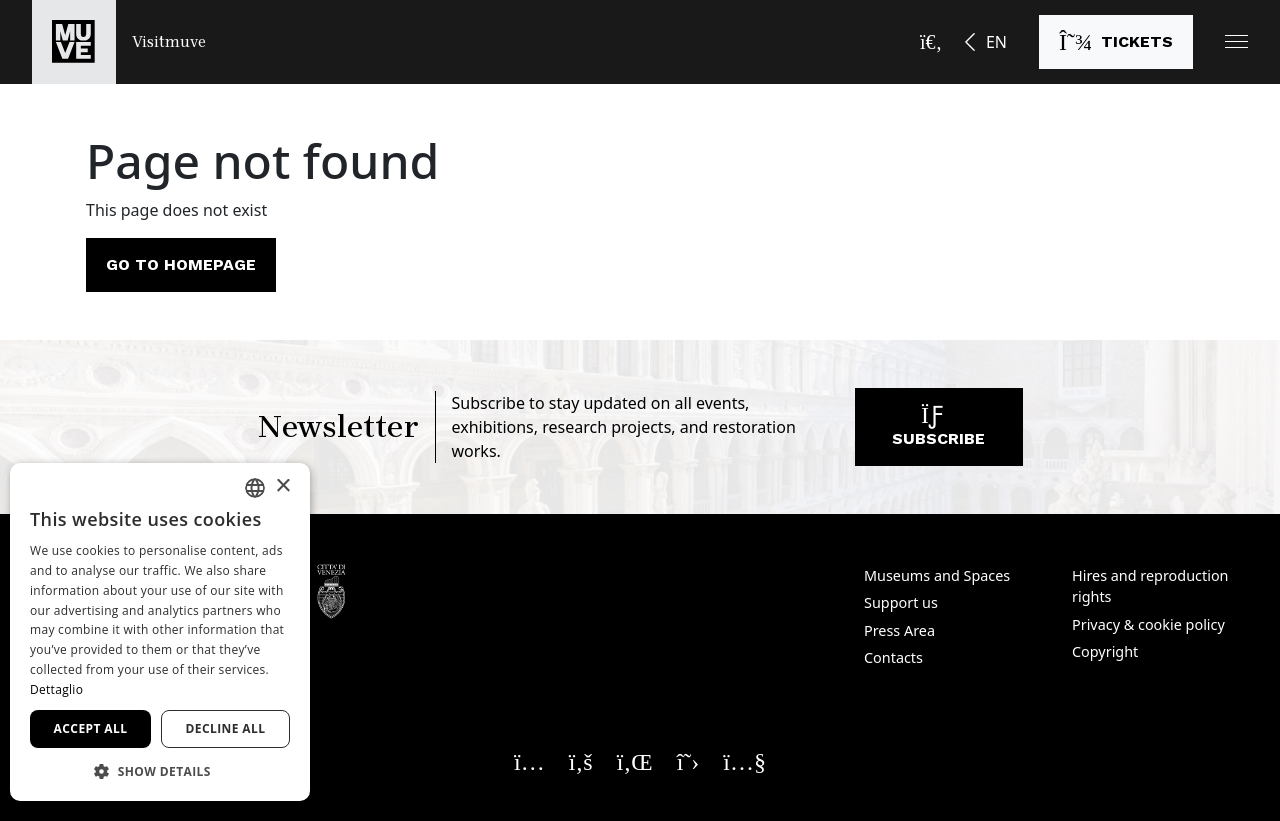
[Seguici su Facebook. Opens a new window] (581, 761)
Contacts (893, 657)
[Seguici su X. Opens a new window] (688, 761)
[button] (1236, 41)
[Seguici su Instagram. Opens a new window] (529, 761)
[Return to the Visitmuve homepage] (119, 42)
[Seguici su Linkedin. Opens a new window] (635, 761)
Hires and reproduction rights (1150, 586)
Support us (901, 602)
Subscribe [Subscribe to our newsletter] (938, 431)
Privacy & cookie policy (1148, 624)
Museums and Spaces (937, 575)
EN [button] (996, 42)
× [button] (282, 486)
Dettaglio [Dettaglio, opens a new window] (56, 689)
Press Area (899, 630)
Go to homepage (181, 264)
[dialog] (160, 632)
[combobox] (255, 488)
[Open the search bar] (931, 42)
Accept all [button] (91, 728)
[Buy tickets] (1116, 42)
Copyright (1105, 651)
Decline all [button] (226, 728)
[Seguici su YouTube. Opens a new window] (744, 761)
